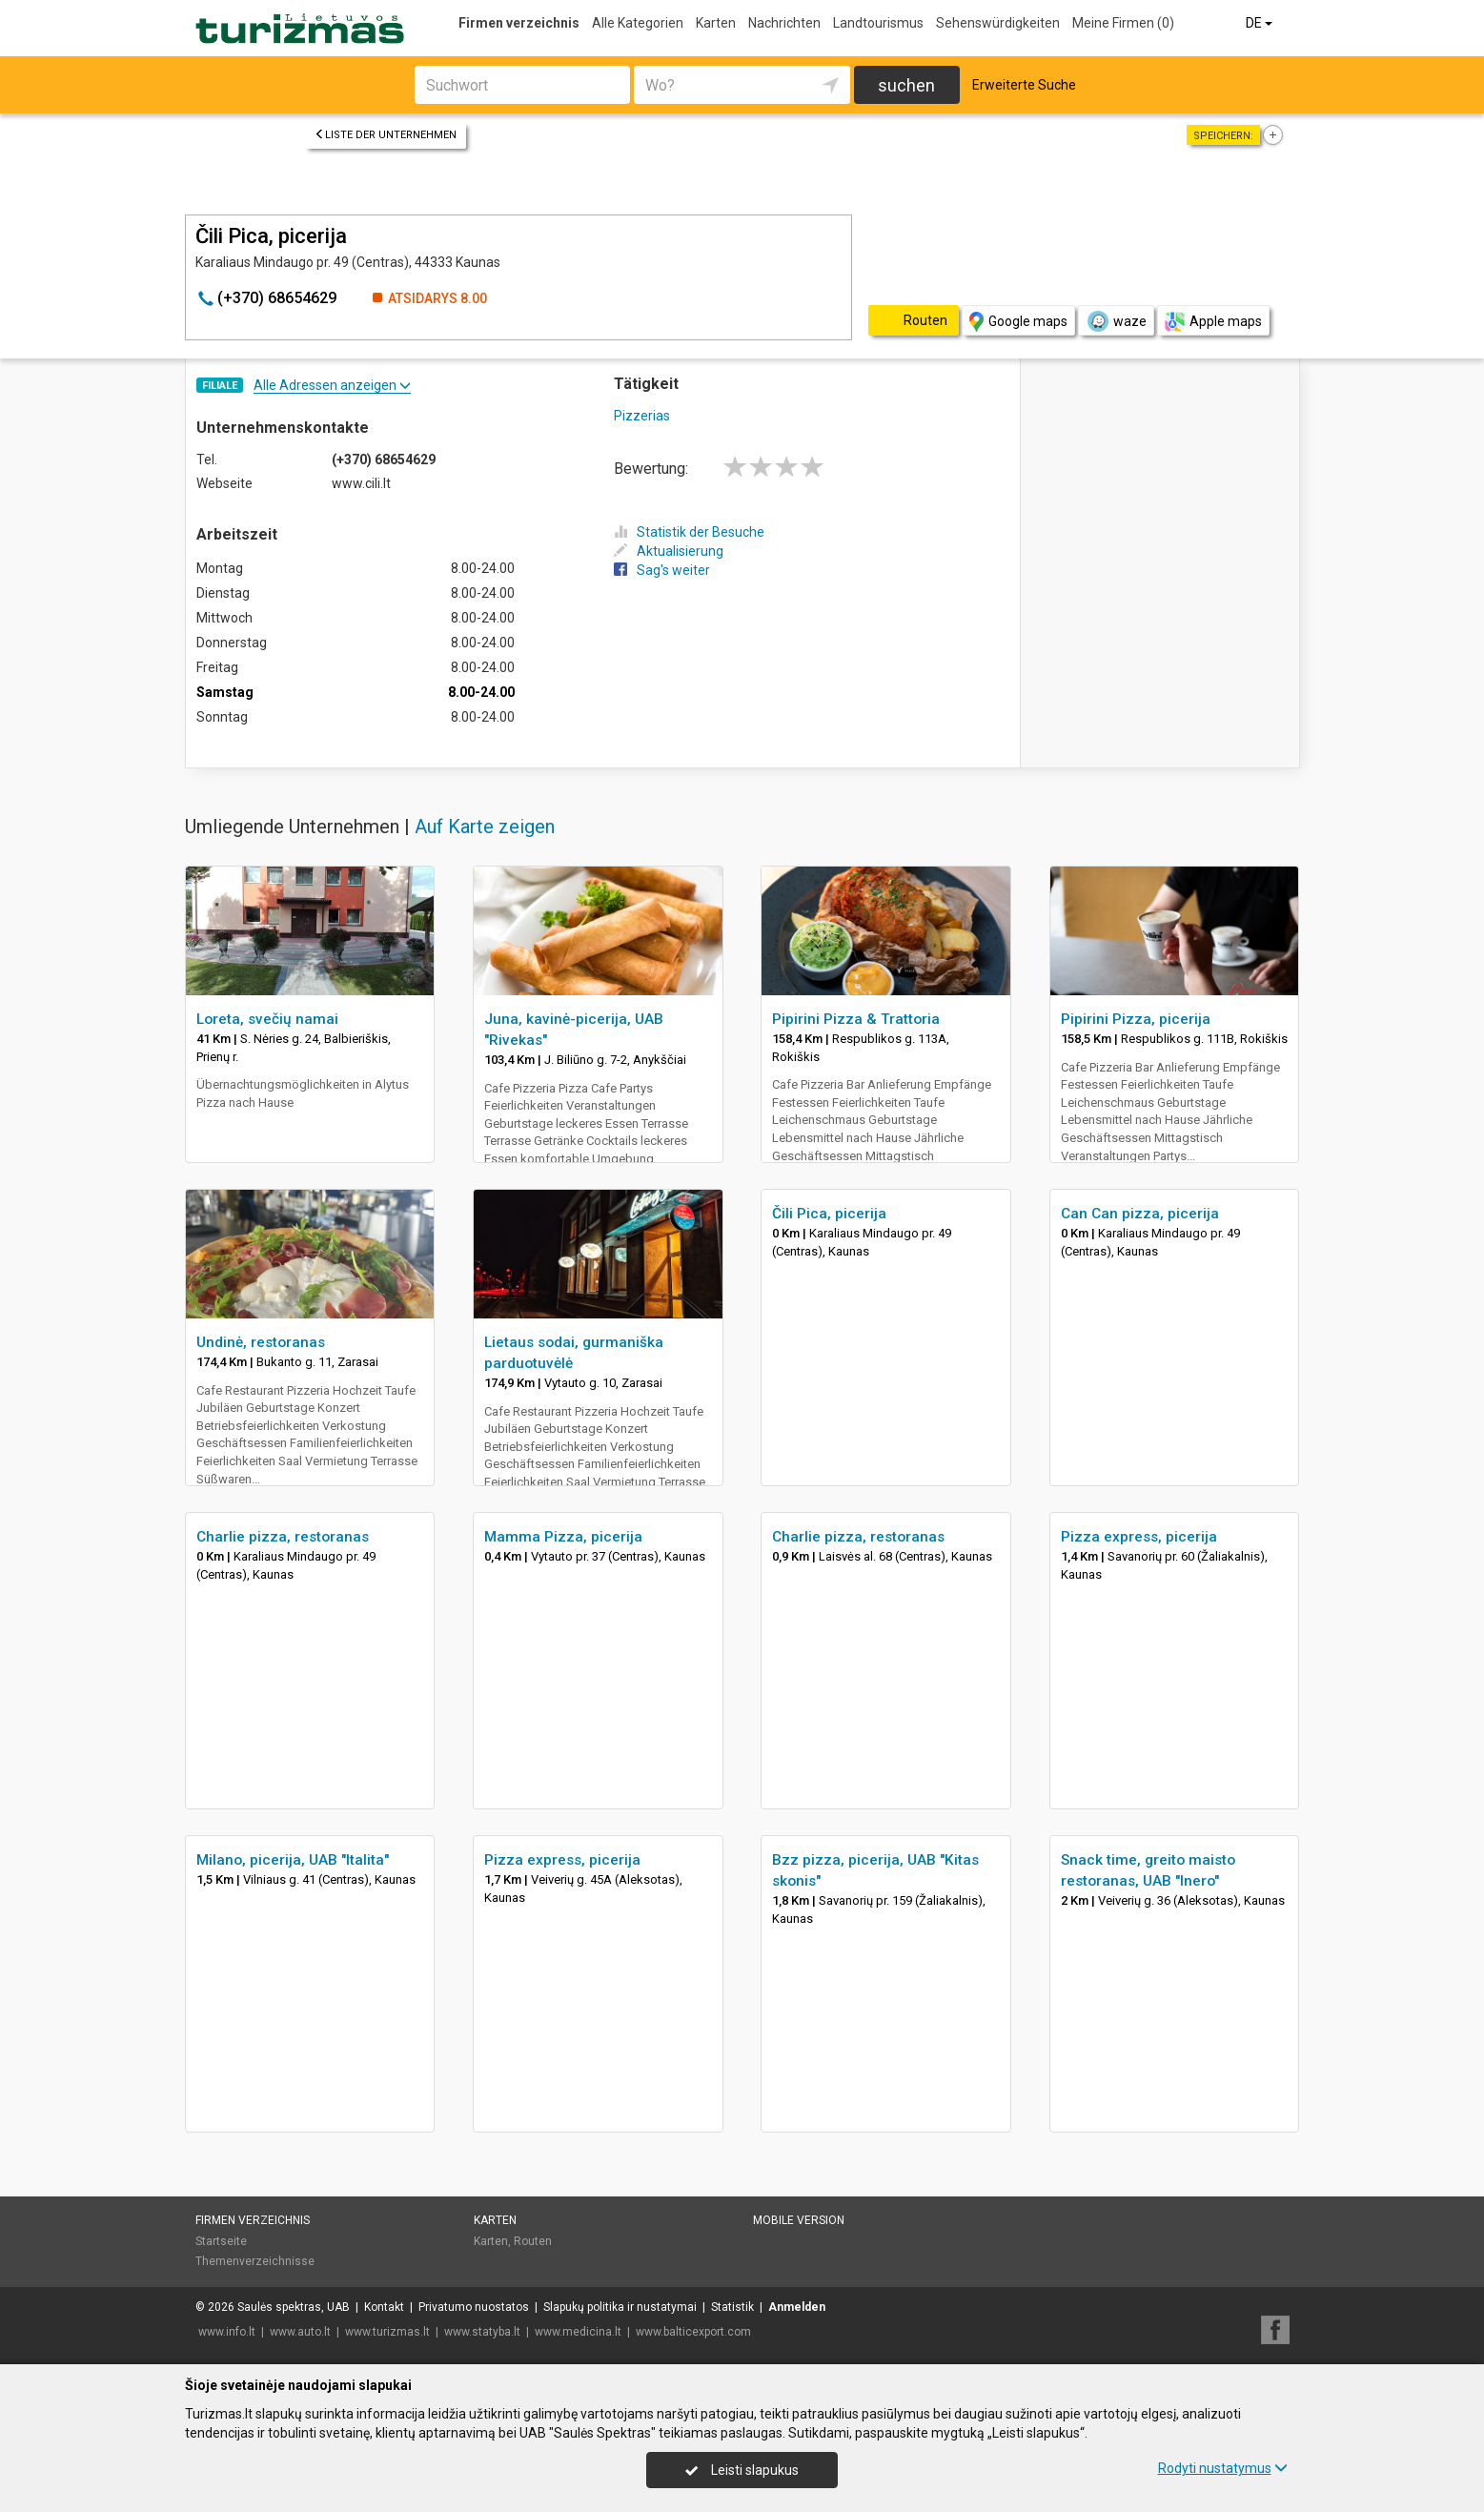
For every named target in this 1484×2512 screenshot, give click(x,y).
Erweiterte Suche (1024, 84)
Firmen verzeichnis (518, 23)
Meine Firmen (1123, 23)
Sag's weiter (662, 570)
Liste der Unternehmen (386, 135)
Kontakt (384, 2307)
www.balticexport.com (693, 2331)
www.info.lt (226, 2331)
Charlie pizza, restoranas (282, 1536)
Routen (533, 2241)
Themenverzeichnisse (255, 2261)
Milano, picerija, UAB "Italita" (292, 1860)
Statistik (732, 2307)
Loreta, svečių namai (267, 1019)
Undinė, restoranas (260, 1342)
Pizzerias (642, 415)
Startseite (221, 2241)
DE (1260, 23)
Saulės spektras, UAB (293, 2307)
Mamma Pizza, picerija (563, 1536)
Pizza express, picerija (1139, 1536)
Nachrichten (784, 23)
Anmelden (796, 2307)
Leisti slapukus (741, 2470)
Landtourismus (878, 23)
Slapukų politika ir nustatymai (620, 2307)
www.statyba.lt (482, 2331)
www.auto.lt (300, 2331)
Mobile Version (798, 2220)
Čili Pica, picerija (829, 1213)
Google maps (1018, 322)
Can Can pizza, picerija (1140, 1213)
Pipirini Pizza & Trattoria (856, 1019)
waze (1116, 321)
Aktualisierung (668, 551)
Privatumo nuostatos (473, 2307)
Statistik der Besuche (689, 532)
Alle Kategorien (637, 23)
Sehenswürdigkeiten (998, 23)
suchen (906, 85)
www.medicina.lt (578, 2331)
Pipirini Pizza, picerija (1135, 1019)
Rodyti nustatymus (1223, 2468)
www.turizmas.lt (387, 2331)
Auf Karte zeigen (485, 826)
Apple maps (1213, 322)
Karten (716, 23)
